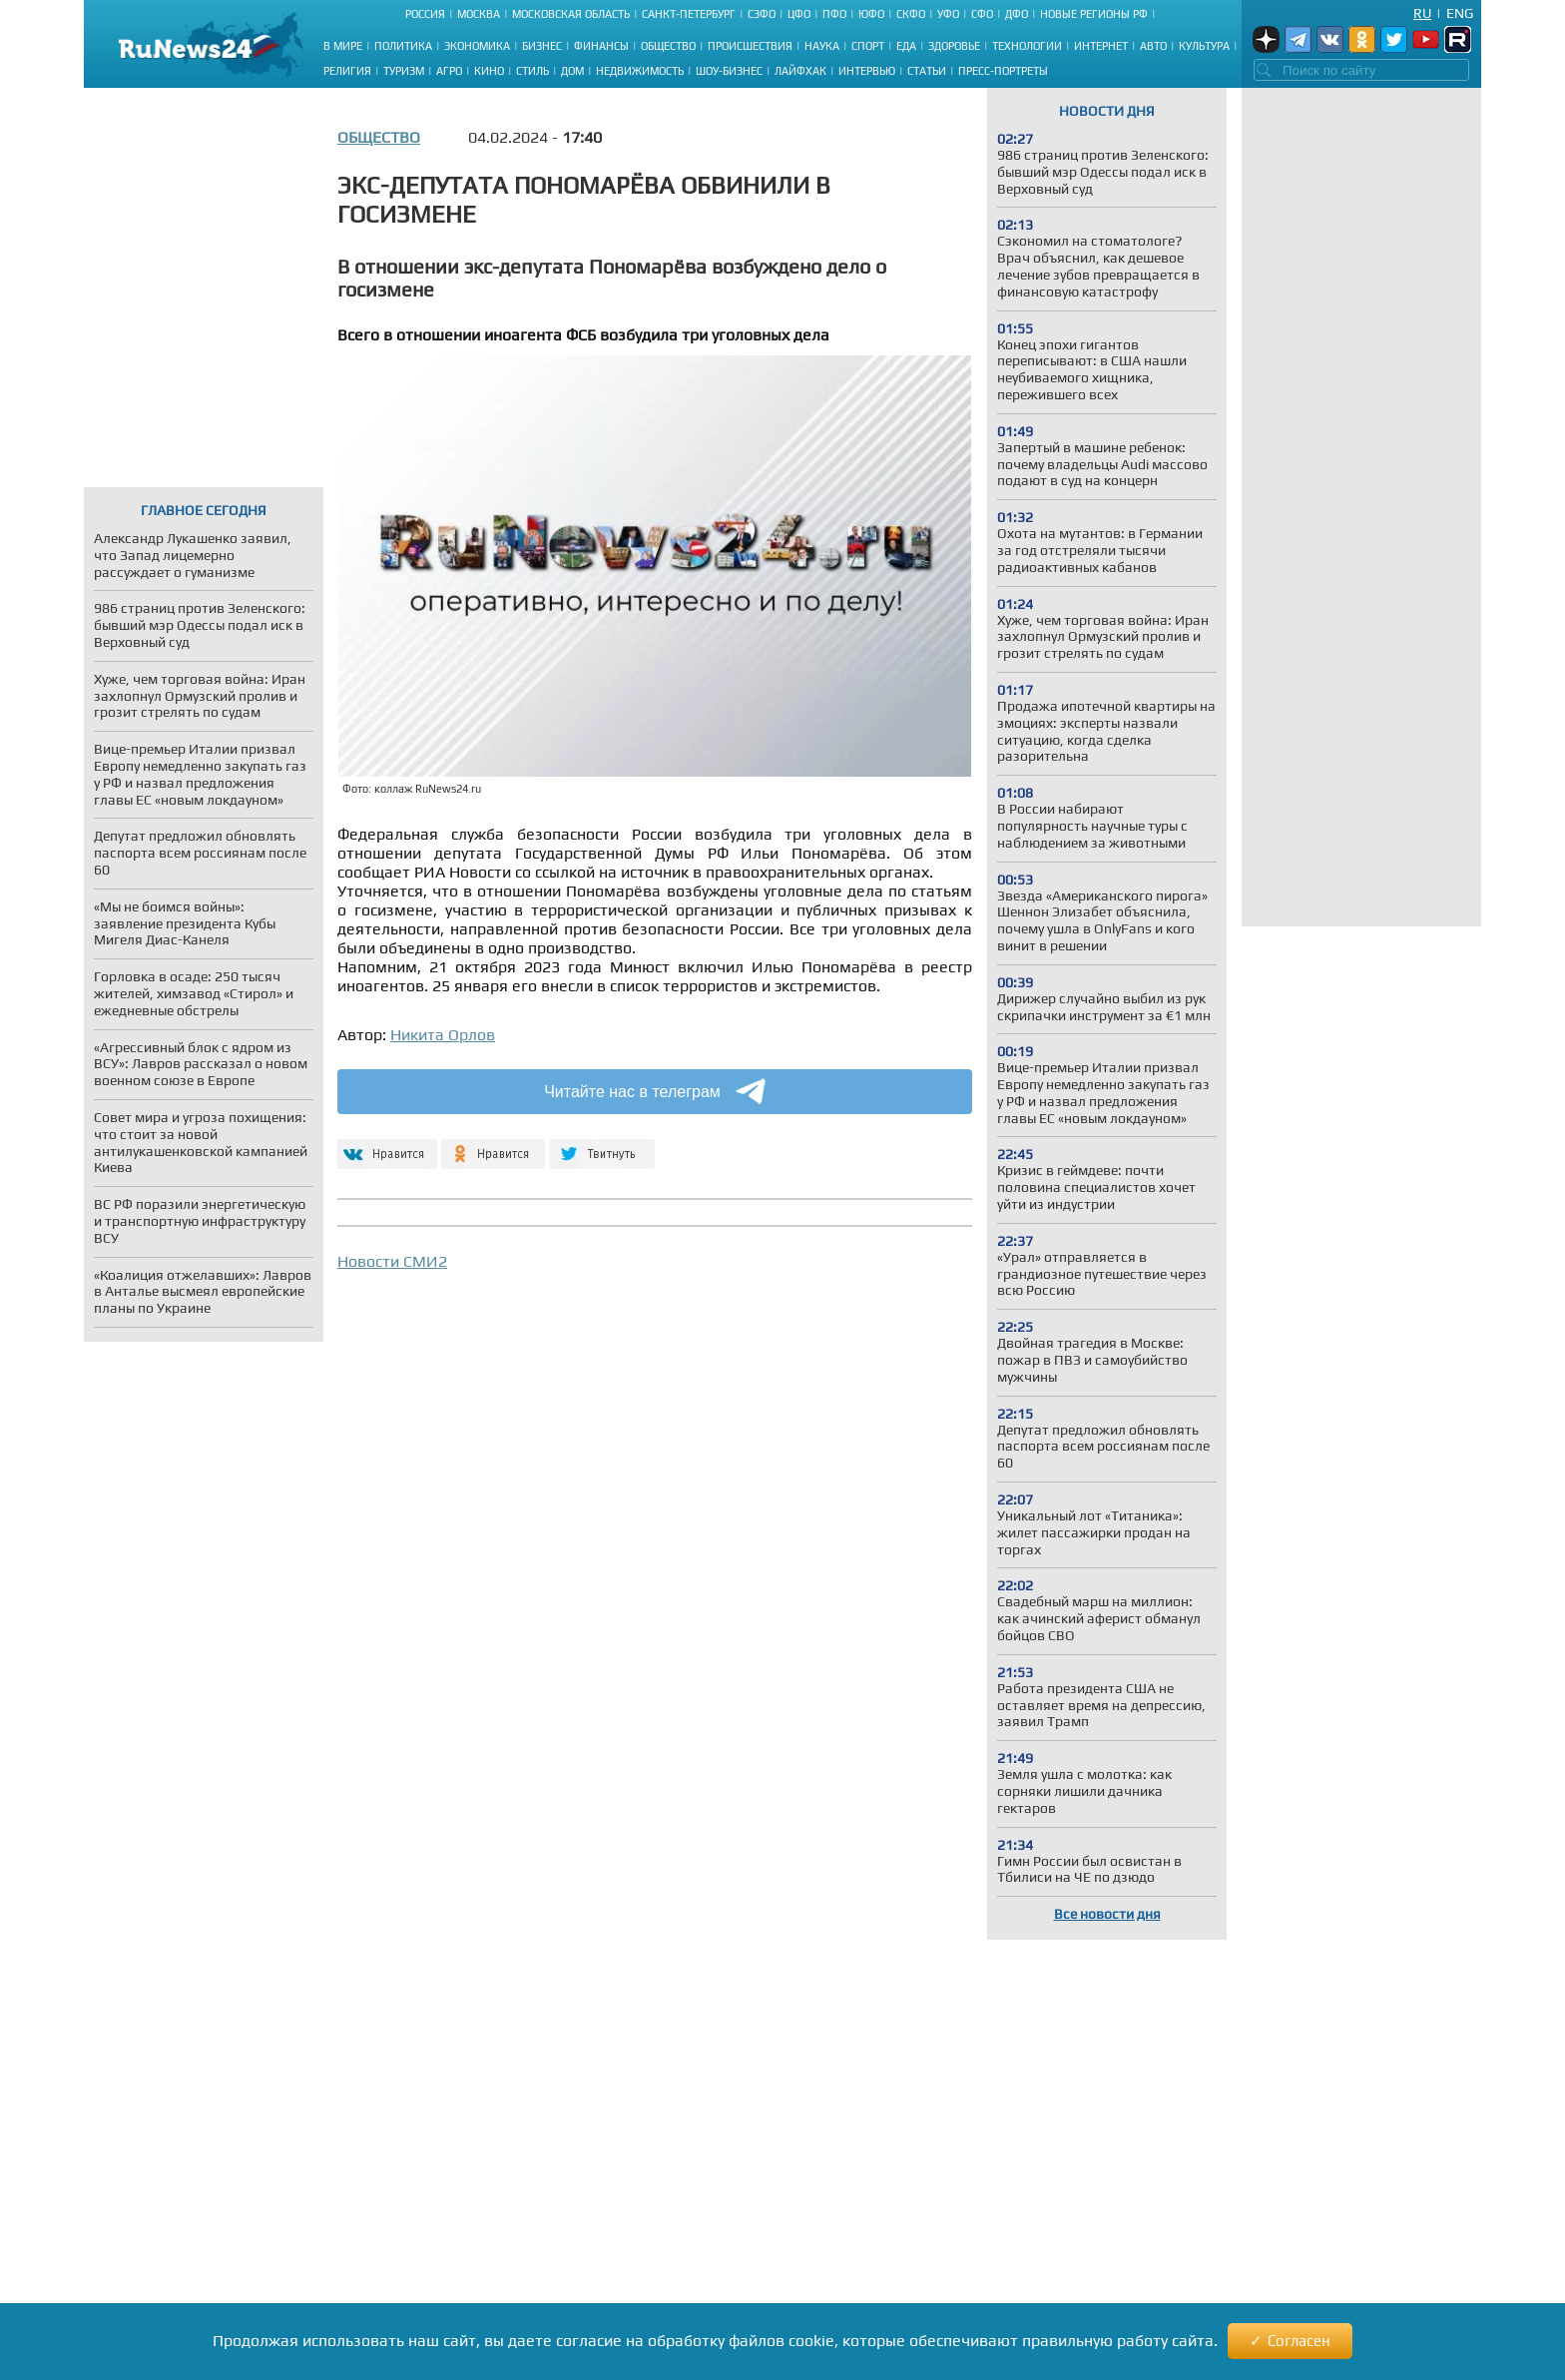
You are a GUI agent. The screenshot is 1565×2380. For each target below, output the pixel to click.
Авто (1153, 46)
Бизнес (542, 46)
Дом (572, 71)
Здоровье (954, 46)
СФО (982, 14)
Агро (449, 71)
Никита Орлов (442, 1034)
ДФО (1016, 14)
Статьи (926, 71)
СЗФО (762, 14)
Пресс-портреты (1003, 71)
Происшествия (750, 46)
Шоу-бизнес (729, 71)
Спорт (867, 46)
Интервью (866, 71)
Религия (347, 71)
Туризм (403, 71)
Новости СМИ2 (392, 1261)
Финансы (601, 46)
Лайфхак (800, 71)
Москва (478, 14)
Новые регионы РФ (1094, 14)
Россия (425, 14)
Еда (906, 46)
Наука (821, 46)
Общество (668, 46)
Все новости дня (1107, 1914)
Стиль (532, 71)
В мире (342, 46)
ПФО (834, 14)
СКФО (910, 14)
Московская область (571, 14)
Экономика (477, 46)
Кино (489, 71)
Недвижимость (640, 71)
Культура (1204, 46)
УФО (948, 14)
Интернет (1101, 46)
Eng (1459, 13)
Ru (1422, 13)
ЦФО (798, 14)
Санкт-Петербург (689, 14)
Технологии (1027, 46)
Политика (403, 46)
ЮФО (871, 14)
